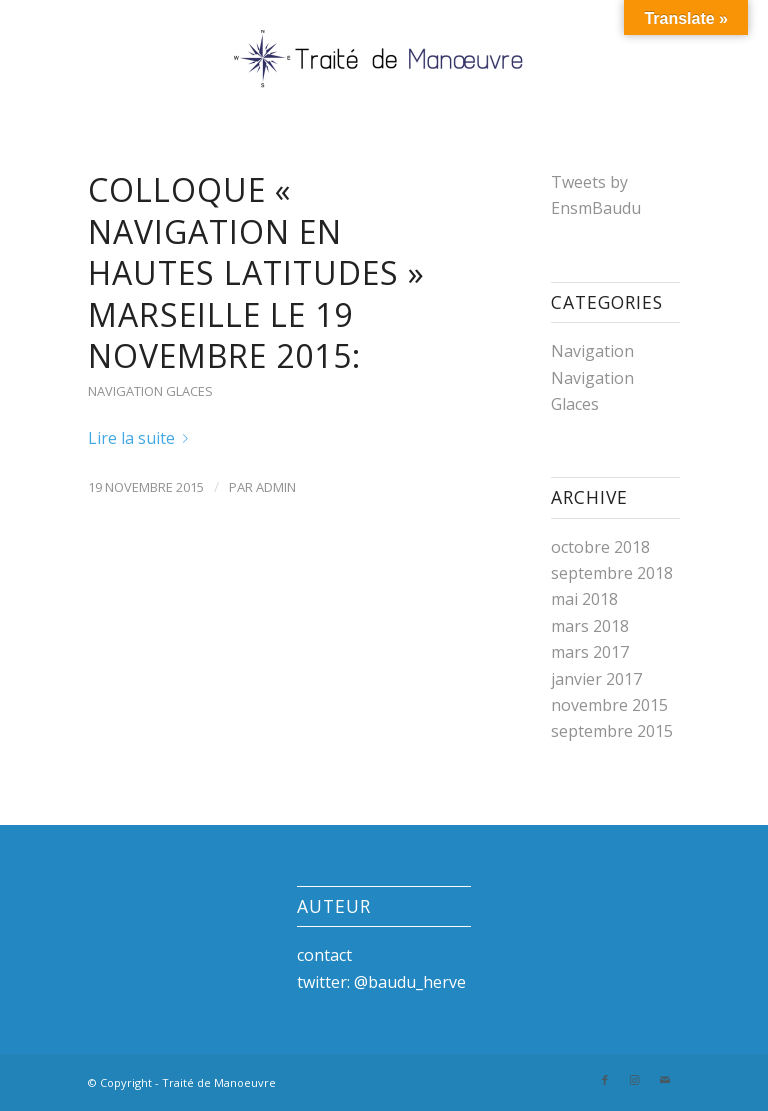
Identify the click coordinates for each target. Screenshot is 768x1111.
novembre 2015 (609, 705)
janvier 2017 (596, 679)
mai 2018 (584, 599)
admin (276, 487)
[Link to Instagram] (635, 1080)
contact (324, 955)
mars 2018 (590, 626)
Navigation (592, 351)
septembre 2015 (612, 731)
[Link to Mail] (665, 1080)
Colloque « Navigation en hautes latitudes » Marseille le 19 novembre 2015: (256, 272)
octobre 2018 (600, 547)
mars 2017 (590, 652)
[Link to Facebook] (605, 1080)
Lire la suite (142, 438)
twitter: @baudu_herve (381, 982)
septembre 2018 (612, 573)
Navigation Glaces (150, 391)
